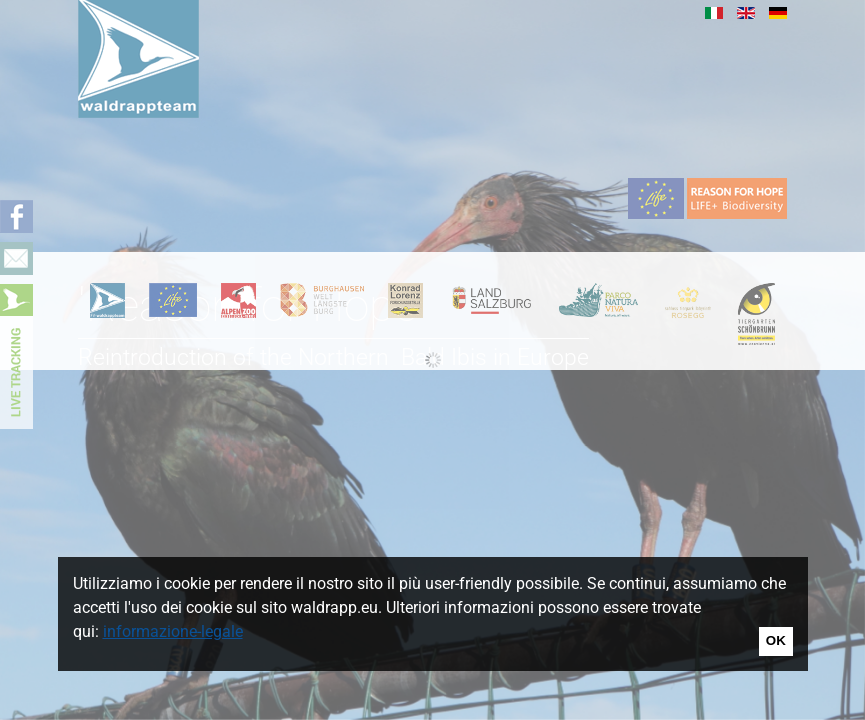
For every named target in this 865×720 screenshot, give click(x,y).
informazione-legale (173, 631)
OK (776, 640)
